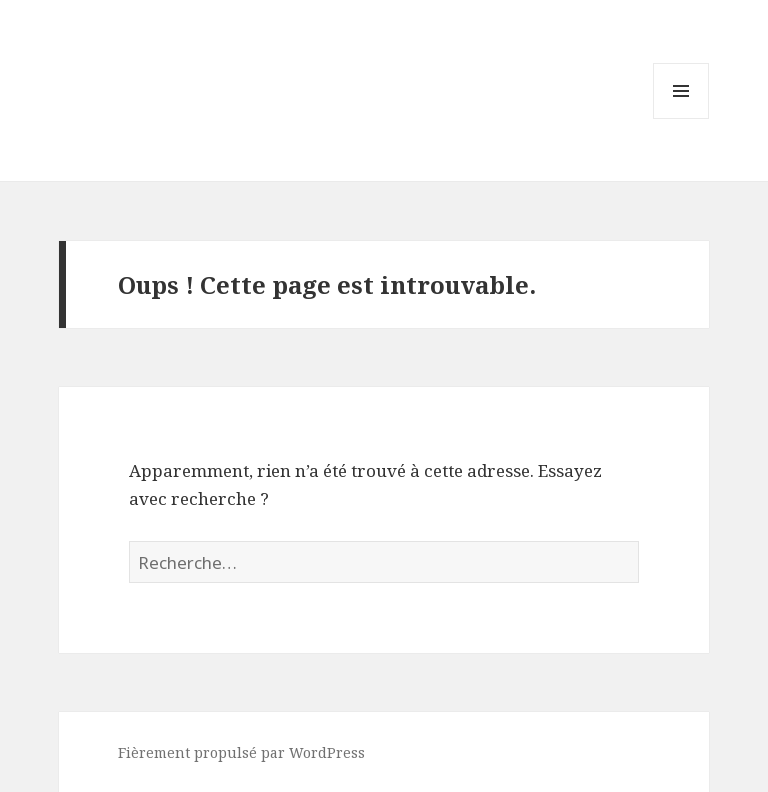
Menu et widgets (681, 118)
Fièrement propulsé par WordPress (241, 752)
